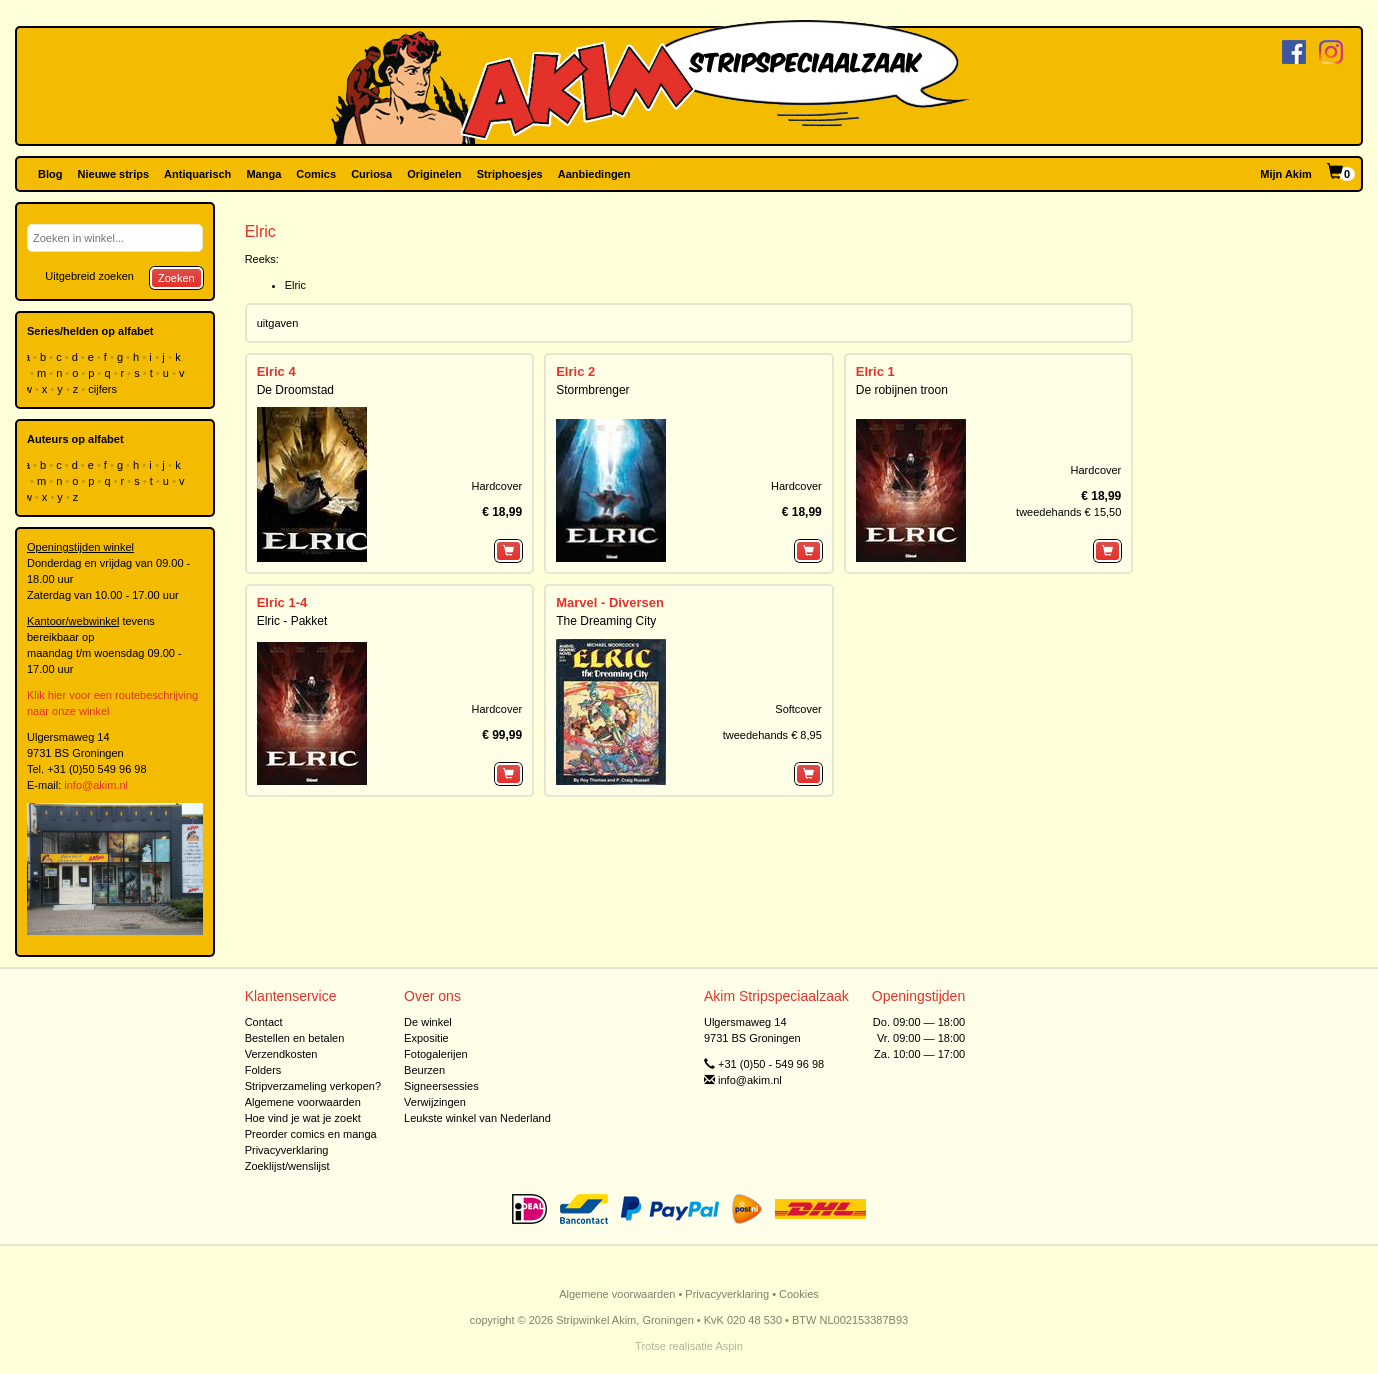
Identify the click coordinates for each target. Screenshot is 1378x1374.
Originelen (434, 174)
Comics (316, 174)
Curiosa (371, 174)
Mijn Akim (1286, 174)
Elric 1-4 (282, 602)
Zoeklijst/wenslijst (287, 1166)
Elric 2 (575, 371)
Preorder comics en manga (311, 1134)
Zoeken (176, 278)
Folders (263, 1070)
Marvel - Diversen (610, 602)
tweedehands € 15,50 (1068, 512)
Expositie (426, 1038)
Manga (263, 174)
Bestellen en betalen (295, 1038)
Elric (295, 285)
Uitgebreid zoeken (89, 276)
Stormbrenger (592, 390)
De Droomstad (295, 390)
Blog (50, 174)
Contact (264, 1022)
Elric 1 (875, 371)
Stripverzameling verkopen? (313, 1086)
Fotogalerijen (436, 1054)
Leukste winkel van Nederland (477, 1118)
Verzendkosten (281, 1054)
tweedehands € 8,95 (772, 735)
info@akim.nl (96, 785)
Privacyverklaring (287, 1150)
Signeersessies (441, 1086)
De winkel (428, 1022)
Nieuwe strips (114, 174)
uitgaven (278, 323)
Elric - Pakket (292, 621)
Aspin (729, 1346)
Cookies (799, 1294)
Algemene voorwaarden (303, 1102)
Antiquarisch (197, 174)
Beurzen (424, 1070)
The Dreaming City (606, 621)
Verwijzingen (435, 1102)
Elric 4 (276, 371)
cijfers (104, 389)
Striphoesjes (510, 174)
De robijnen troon (902, 390)
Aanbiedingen (594, 174)
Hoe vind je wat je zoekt (303, 1118)
